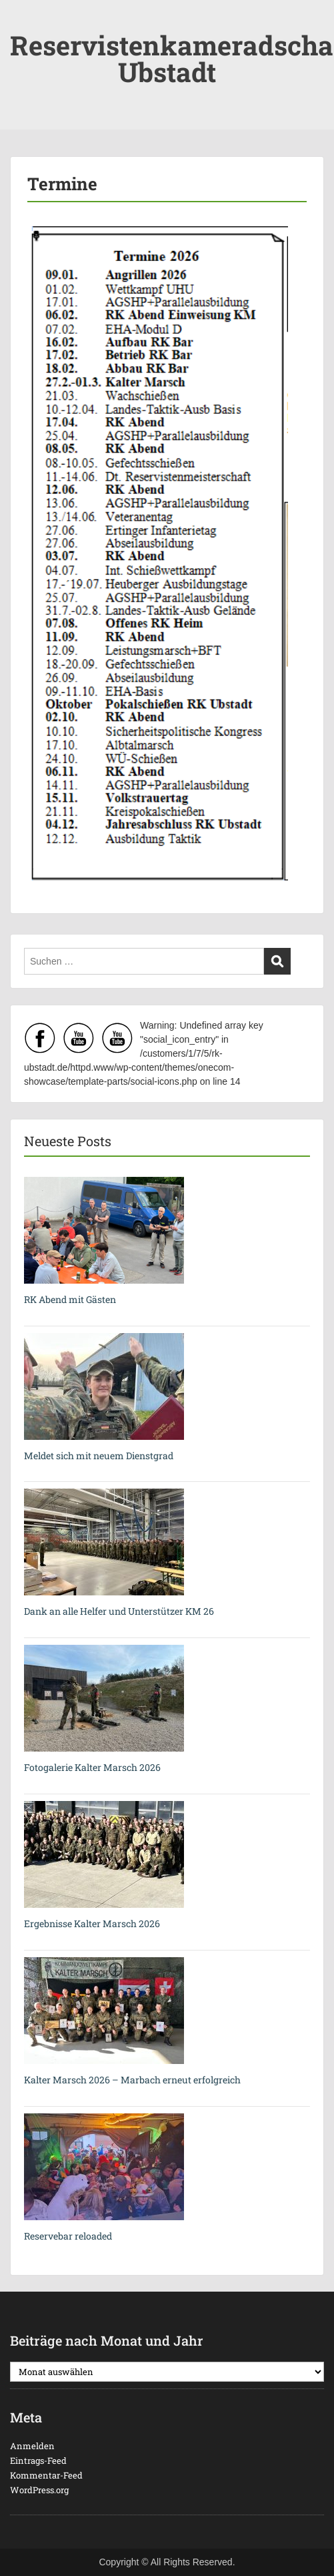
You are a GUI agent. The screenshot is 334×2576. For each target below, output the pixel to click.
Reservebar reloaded (68, 2236)
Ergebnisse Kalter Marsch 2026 (92, 1923)
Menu (24, 22)
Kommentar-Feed (46, 2475)
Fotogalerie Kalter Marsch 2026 (92, 1767)
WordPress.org (39, 2490)
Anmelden (32, 2446)
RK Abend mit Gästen (70, 1299)
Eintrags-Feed (38, 2461)
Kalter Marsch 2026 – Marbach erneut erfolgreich (132, 2079)
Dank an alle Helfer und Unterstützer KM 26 (119, 1611)
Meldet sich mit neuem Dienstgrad (98, 1455)
